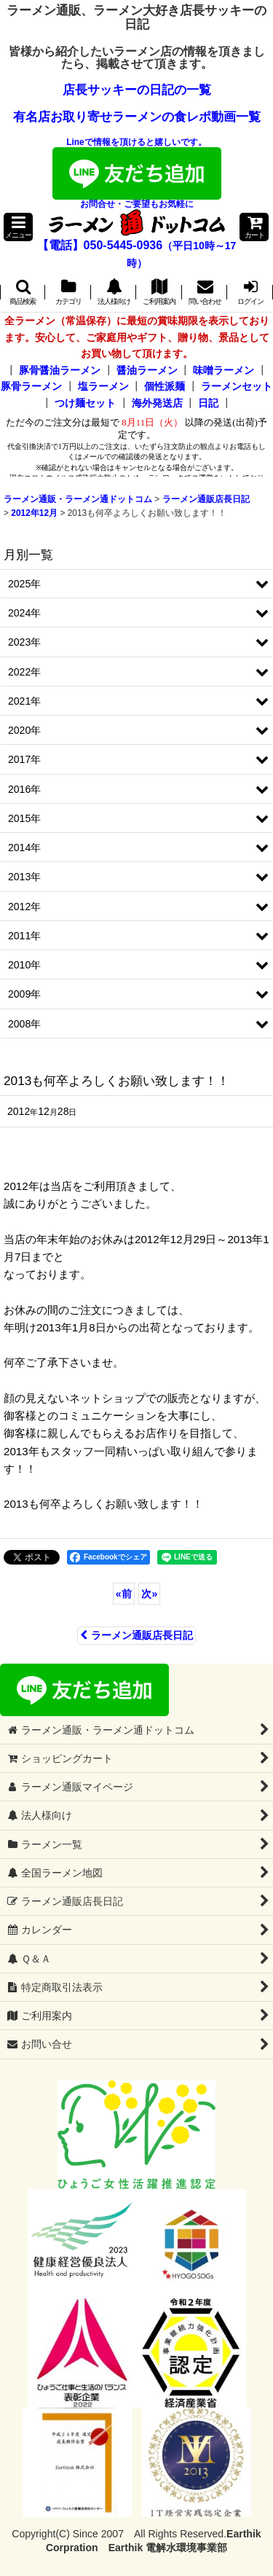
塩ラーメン (103, 386)
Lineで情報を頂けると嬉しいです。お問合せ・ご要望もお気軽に (136, 173)
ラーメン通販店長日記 (136, 1635)
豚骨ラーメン (31, 386)
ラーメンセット (236, 386)
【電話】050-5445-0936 (100, 245)
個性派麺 (164, 386)
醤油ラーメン (147, 370)
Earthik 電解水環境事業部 (167, 2547)
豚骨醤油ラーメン (59, 370)
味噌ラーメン (223, 370)
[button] (18, 227)
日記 (208, 403)
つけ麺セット (85, 403)
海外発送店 (157, 403)
